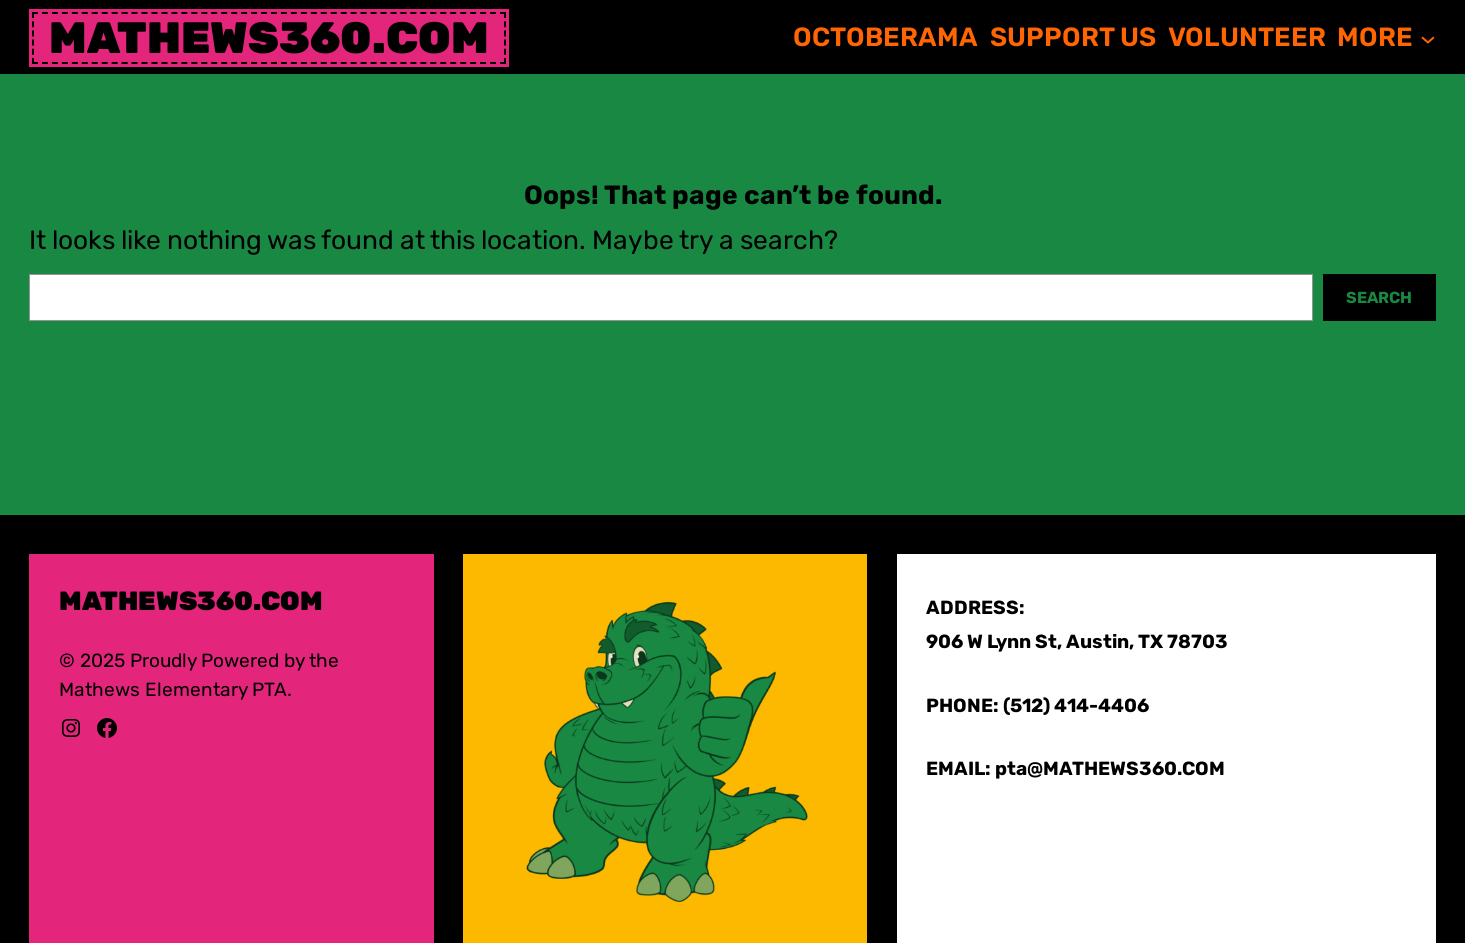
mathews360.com (269, 38)
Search (1379, 297)
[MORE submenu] (1428, 38)
